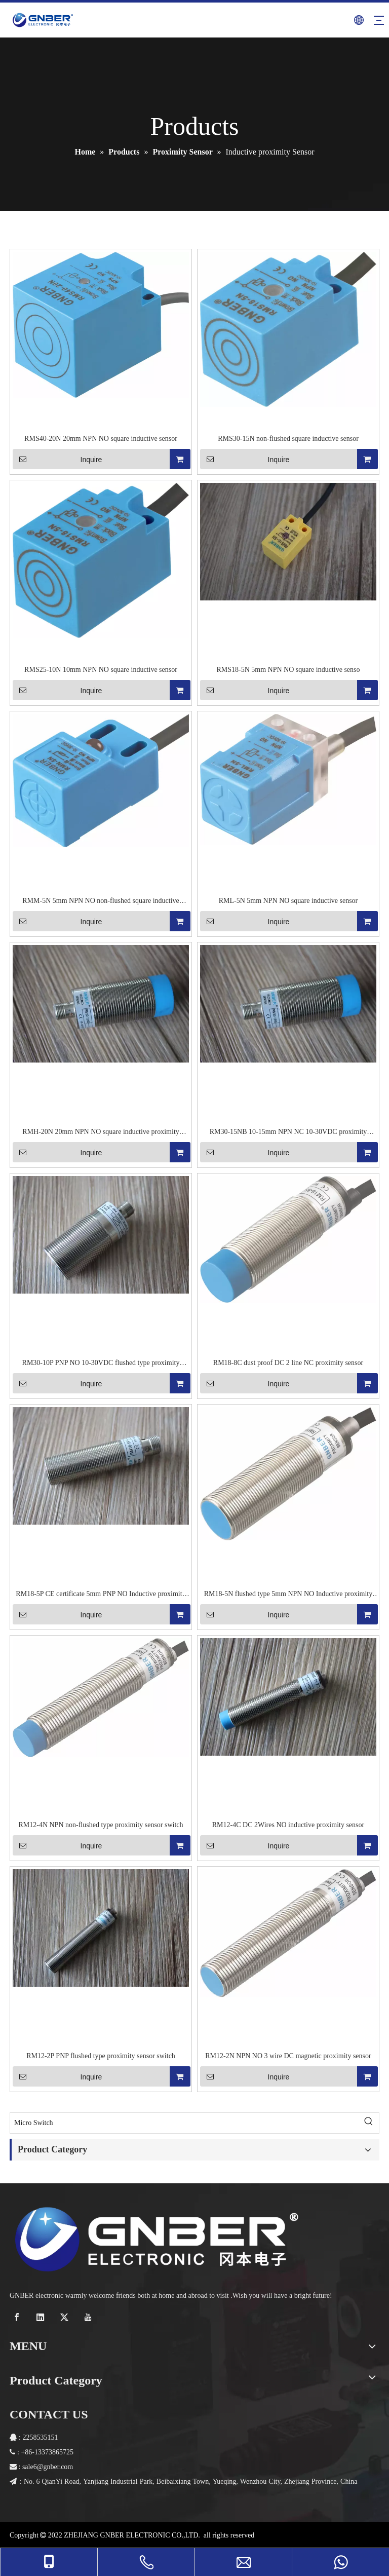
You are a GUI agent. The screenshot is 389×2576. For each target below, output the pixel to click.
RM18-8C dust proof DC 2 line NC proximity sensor (288, 1363)
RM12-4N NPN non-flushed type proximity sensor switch (100, 1825)
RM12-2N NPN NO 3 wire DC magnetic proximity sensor (288, 2056)
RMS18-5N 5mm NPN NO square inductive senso (288, 669)
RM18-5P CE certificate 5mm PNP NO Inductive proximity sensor (100, 1594)
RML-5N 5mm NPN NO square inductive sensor (288, 900)
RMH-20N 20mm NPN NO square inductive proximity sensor (100, 1132)
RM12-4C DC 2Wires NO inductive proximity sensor (288, 1825)
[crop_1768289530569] (156, 2239)
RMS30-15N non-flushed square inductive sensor (288, 438)
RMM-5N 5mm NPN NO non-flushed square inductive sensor (100, 901)
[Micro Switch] (184, 2123)
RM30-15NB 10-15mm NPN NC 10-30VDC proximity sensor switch (288, 1132)
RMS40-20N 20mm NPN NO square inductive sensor (100, 438)
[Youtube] (89, 2317)
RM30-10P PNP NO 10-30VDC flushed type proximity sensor (101, 1363)
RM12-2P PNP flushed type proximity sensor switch (100, 2056)
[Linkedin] (41, 2317)
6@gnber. (47, 2467)
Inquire (57, 459)
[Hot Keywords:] (369, 2123)
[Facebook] (18, 2317)
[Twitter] (65, 2317)
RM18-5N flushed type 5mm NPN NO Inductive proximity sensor (288, 1594)
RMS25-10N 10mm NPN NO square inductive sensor (100, 669)
